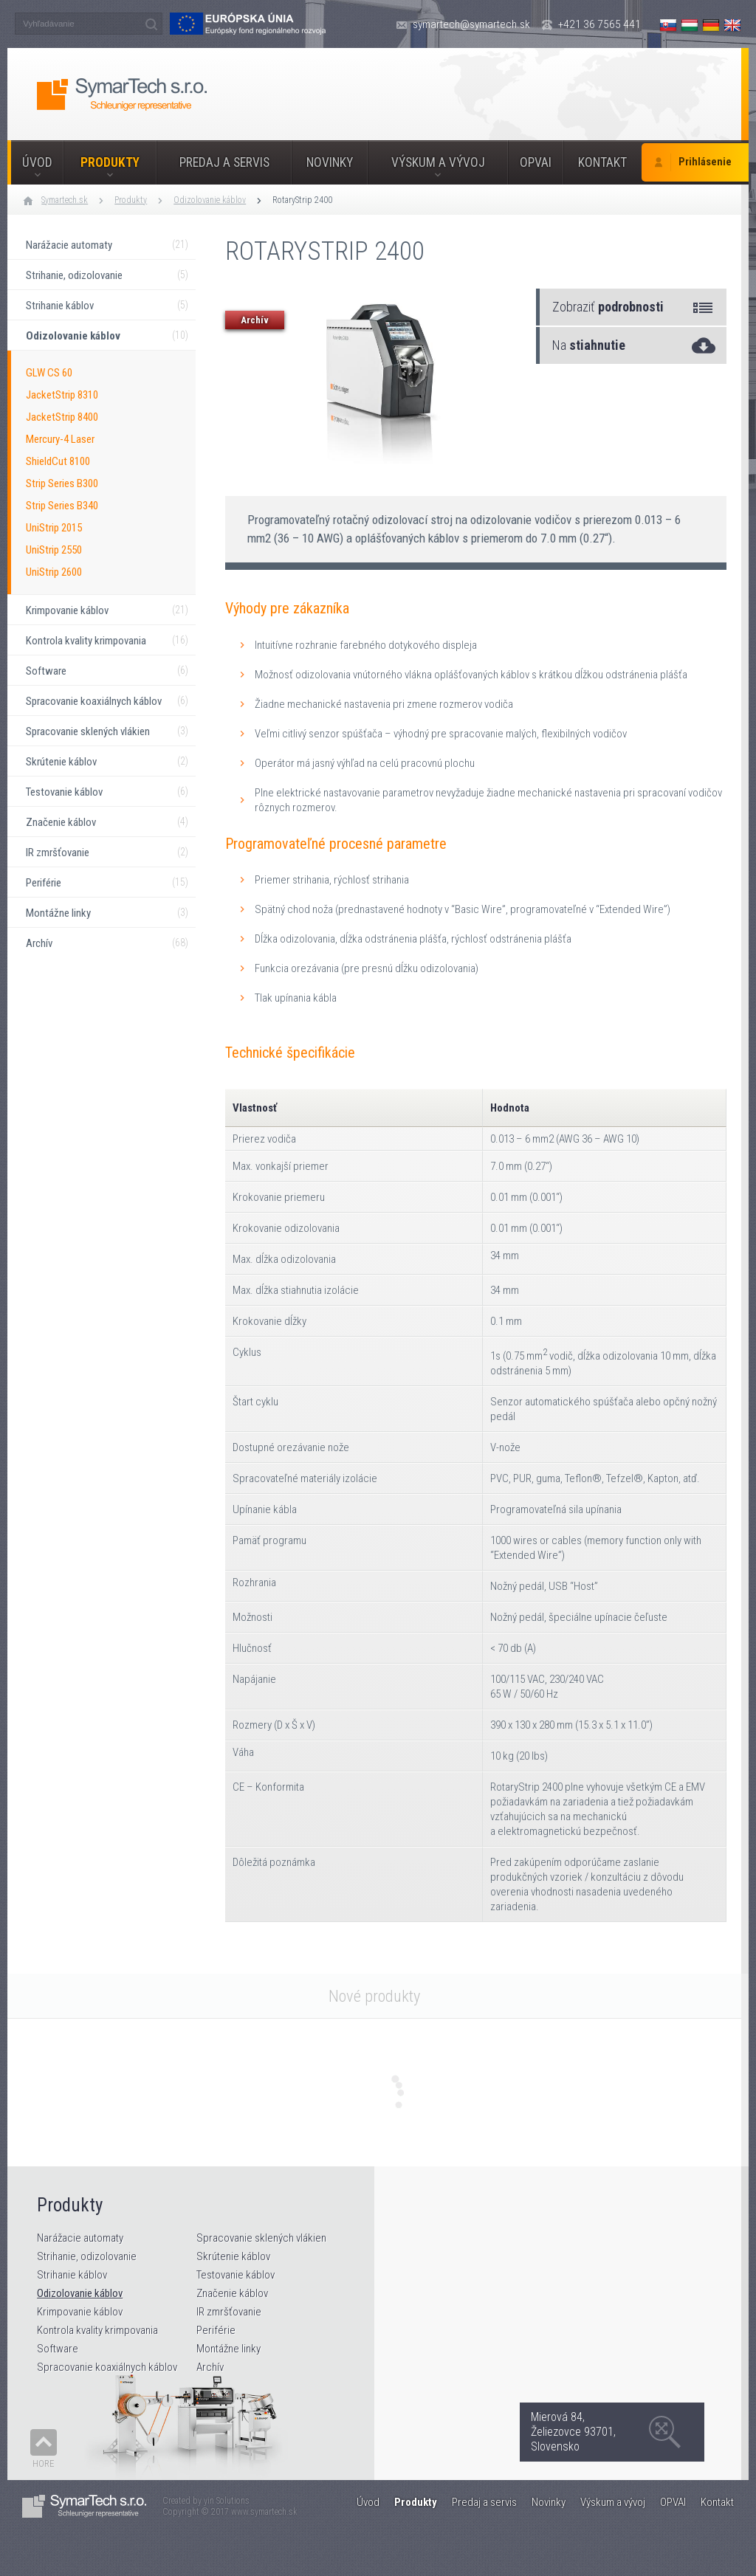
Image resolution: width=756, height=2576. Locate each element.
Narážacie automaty (80, 2238)
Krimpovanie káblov (80, 2311)
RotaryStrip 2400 (302, 200)
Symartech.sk (64, 200)
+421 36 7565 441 (599, 24)
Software (57, 2348)
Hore (43, 2463)
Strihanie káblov (72, 2274)
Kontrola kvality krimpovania (97, 2330)
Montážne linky (228, 2348)
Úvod (37, 162)
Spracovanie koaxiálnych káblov (107, 2367)
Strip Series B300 (62, 483)
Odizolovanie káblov (209, 200)
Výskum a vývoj (438, 162)
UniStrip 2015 (54, 527)
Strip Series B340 (62, 505)
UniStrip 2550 (54, 550)
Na (588, 345)
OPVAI (535, 162)
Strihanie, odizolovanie (87, 2256)
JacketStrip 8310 (62, 395)
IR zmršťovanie (228, 2311)
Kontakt (602, 162)
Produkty (110, 162)
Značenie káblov (232, 2293)
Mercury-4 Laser (60, 439)
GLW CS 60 (49, 372)
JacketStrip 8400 (62, 417)
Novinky (329, 162)
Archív (210, 2367)
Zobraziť (608, 306)
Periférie (216, 2330)
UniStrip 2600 (54, 572)
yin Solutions (227, 2501)
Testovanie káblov (235, 2274)
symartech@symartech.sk (471, 24)
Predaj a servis (224, 162)
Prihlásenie (705, 162)
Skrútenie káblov (233, 2256)
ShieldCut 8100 (58, 461)
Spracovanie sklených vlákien (261, 2238)
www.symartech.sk (264, 2512)
